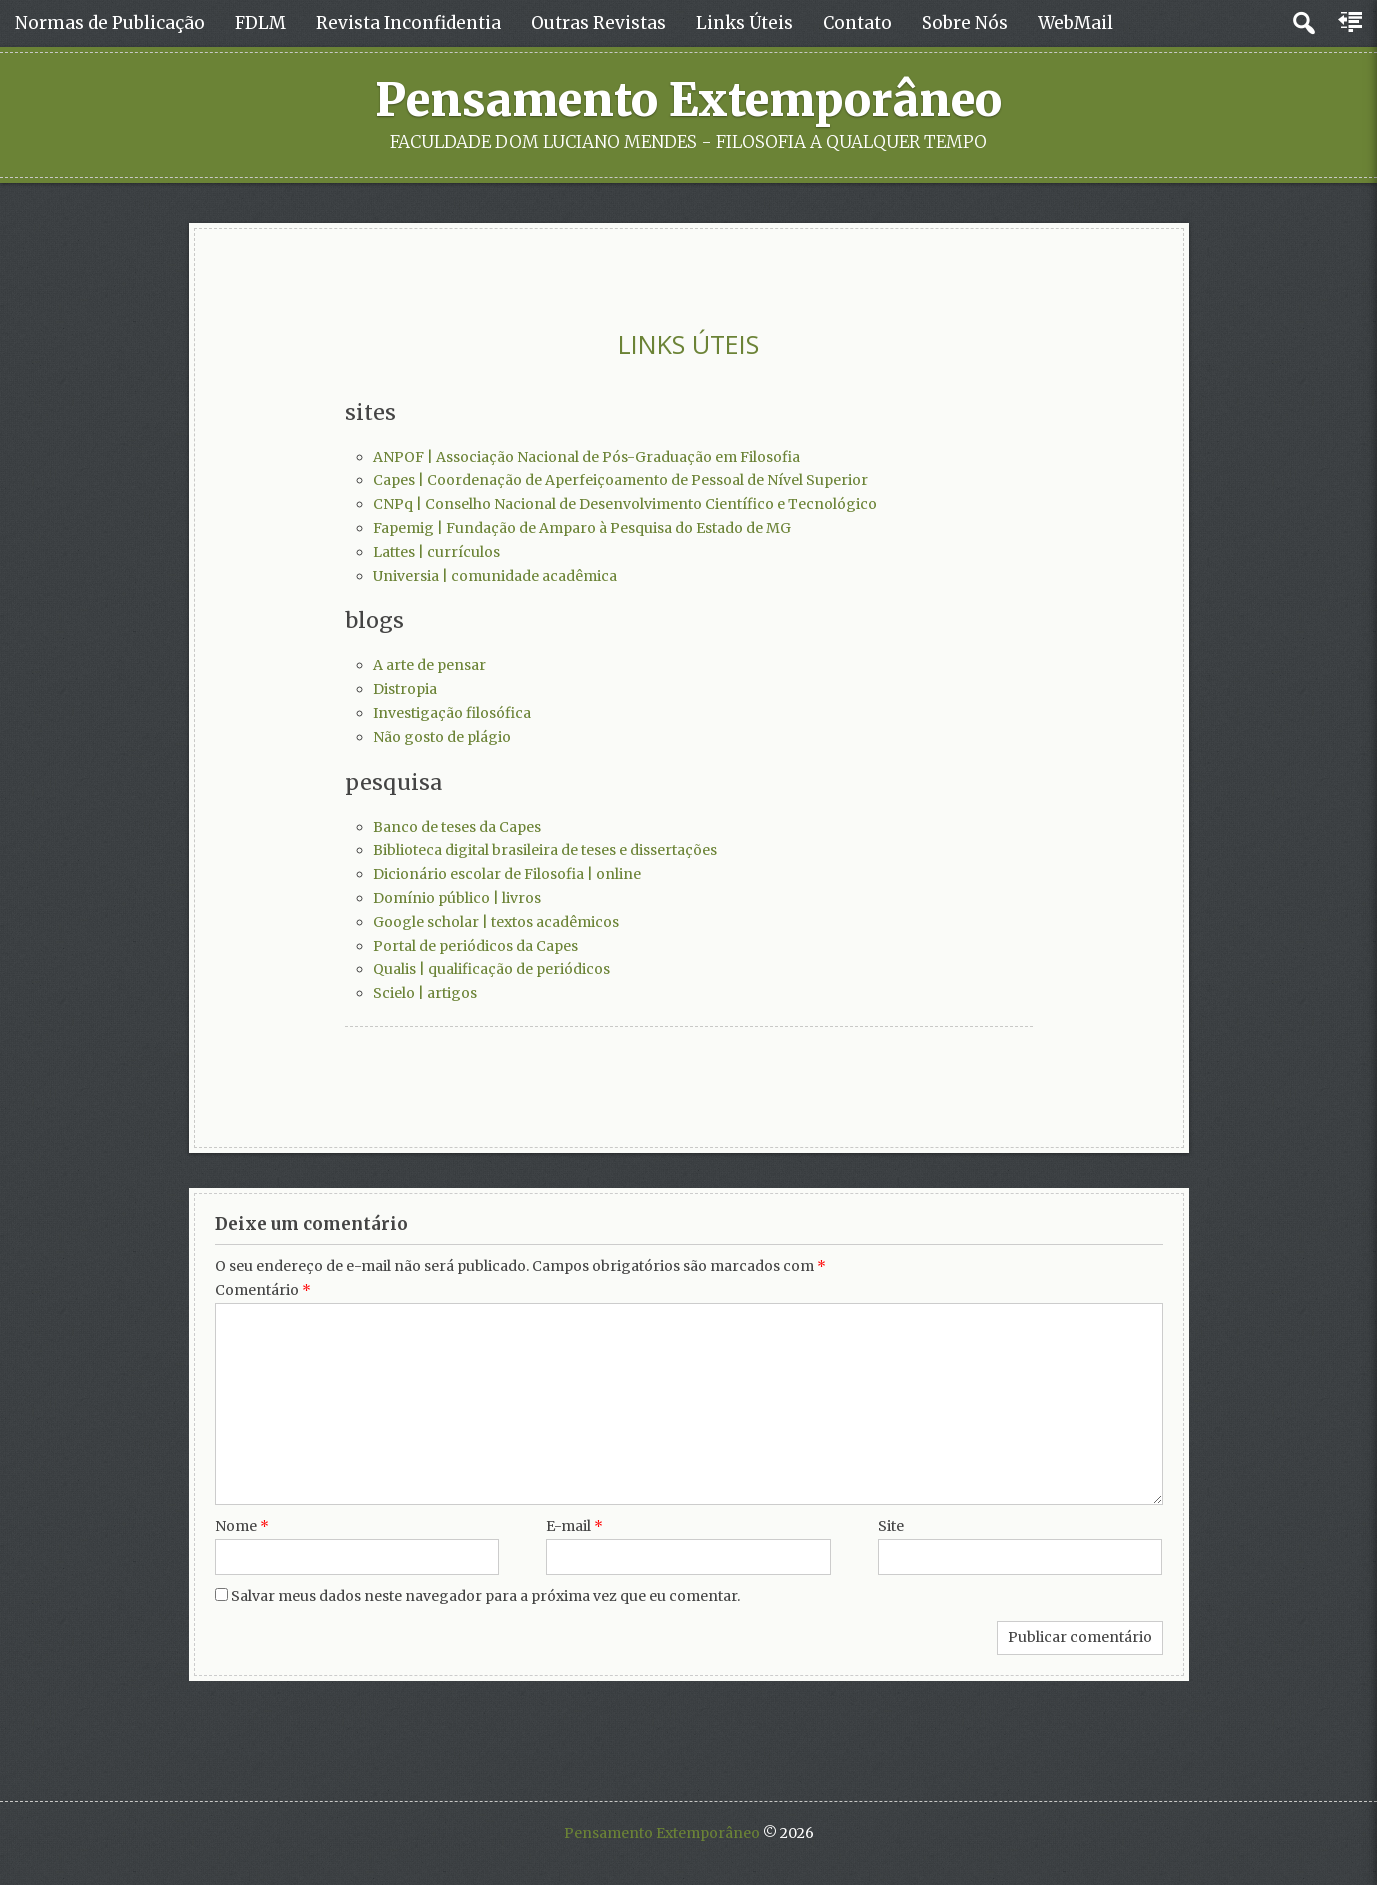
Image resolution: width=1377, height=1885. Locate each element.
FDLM (260, 23)
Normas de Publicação (110, 23)
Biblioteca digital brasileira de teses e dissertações (545, 850)
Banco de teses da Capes (457, 827)
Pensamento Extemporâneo (688, 100)
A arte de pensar (429, 665)
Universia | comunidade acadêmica (495, 576)
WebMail (1075, 23)
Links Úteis (744, 23)
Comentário (263, 1290)
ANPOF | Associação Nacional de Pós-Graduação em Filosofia (586, 457)
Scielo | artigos (425, 993)
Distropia (405, 689)
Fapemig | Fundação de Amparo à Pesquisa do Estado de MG (582, 528)
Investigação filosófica (452, 713)
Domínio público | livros (457, 898)
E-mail (574, 1526)
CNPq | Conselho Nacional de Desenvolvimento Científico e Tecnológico (625, 504)
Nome (242, 1526)
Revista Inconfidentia (408, 23)
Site (891, 1526)
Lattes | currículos (436, 552)
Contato (857, 23)
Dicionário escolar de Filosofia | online (507, 874)
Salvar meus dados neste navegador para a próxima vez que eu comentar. (485, 1596)
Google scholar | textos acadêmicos (496, 922)
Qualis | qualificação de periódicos (491, 969)
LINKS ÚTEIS (688, 344)
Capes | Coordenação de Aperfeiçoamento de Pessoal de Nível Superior (620, 480)
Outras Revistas (598, 23)
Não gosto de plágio (442, 737)
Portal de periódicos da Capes (475, 946)
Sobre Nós (965, 23)
